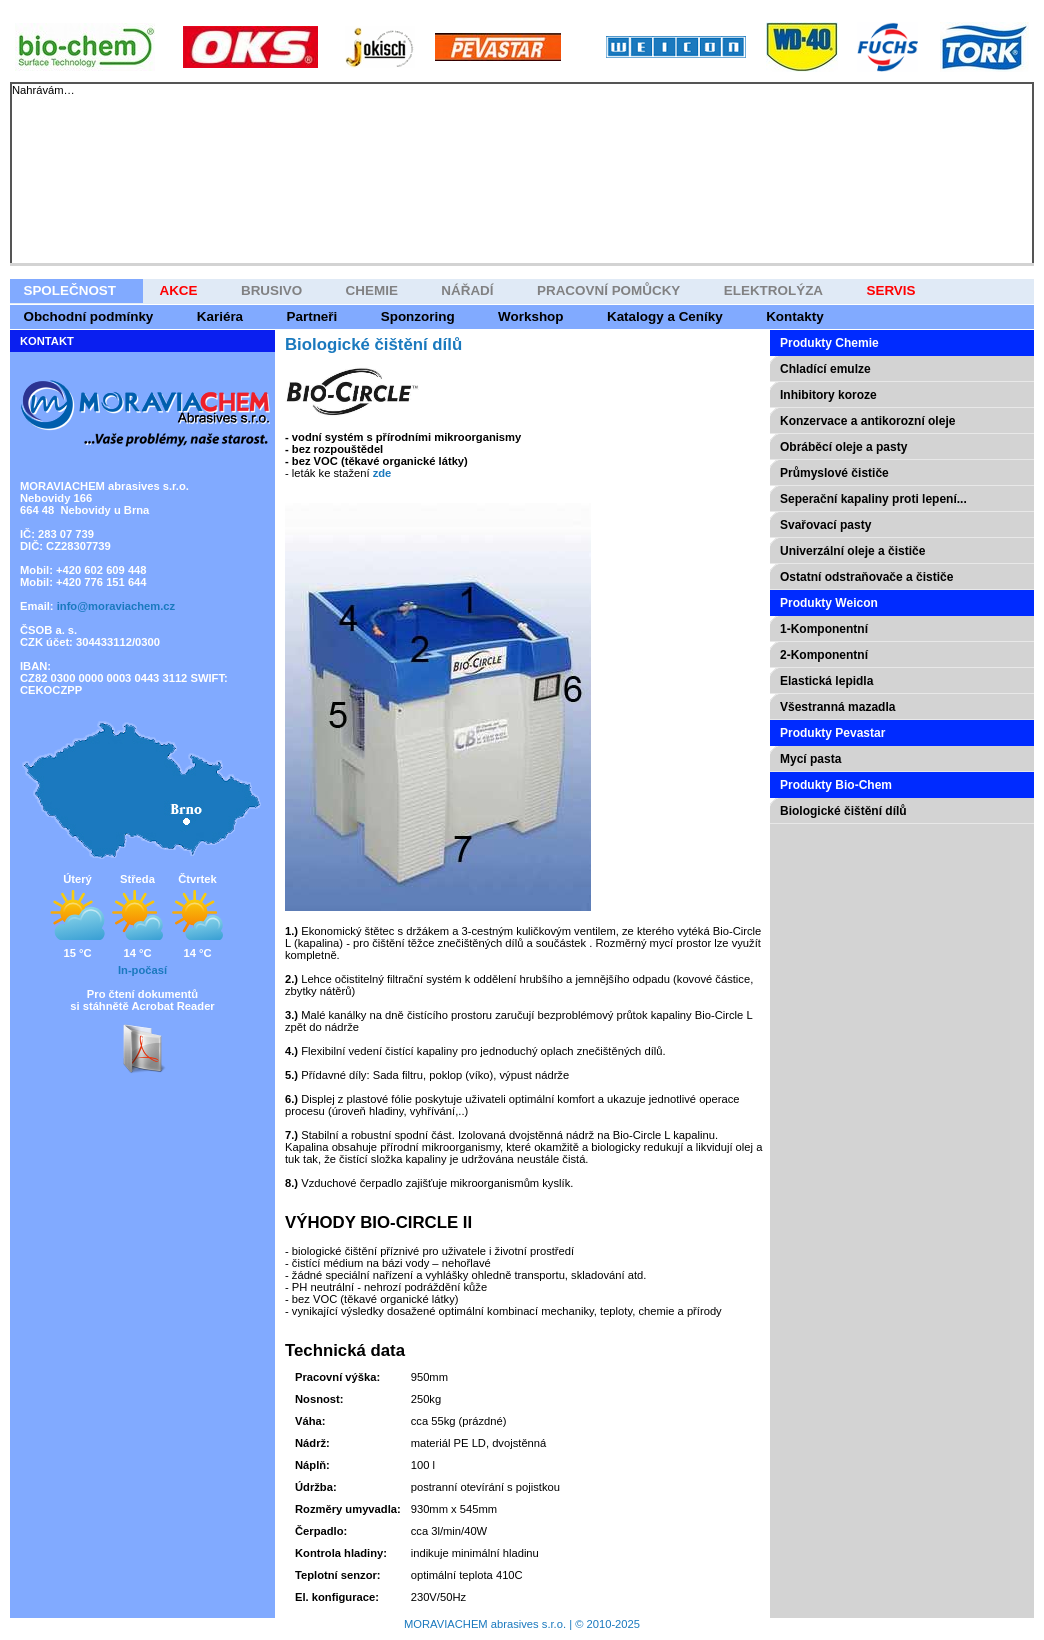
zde (382, 473)
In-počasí (142, 970)
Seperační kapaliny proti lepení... (873, 499)
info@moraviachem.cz (116, 606)
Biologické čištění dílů (843, 811)
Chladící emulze (825, 369)
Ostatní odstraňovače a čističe (866, 577)
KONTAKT (47, 341)
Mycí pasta (810, 759)
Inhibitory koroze (828, 395)
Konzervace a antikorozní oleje (867, 421)
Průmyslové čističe (834, 473)
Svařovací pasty (825, 525)
